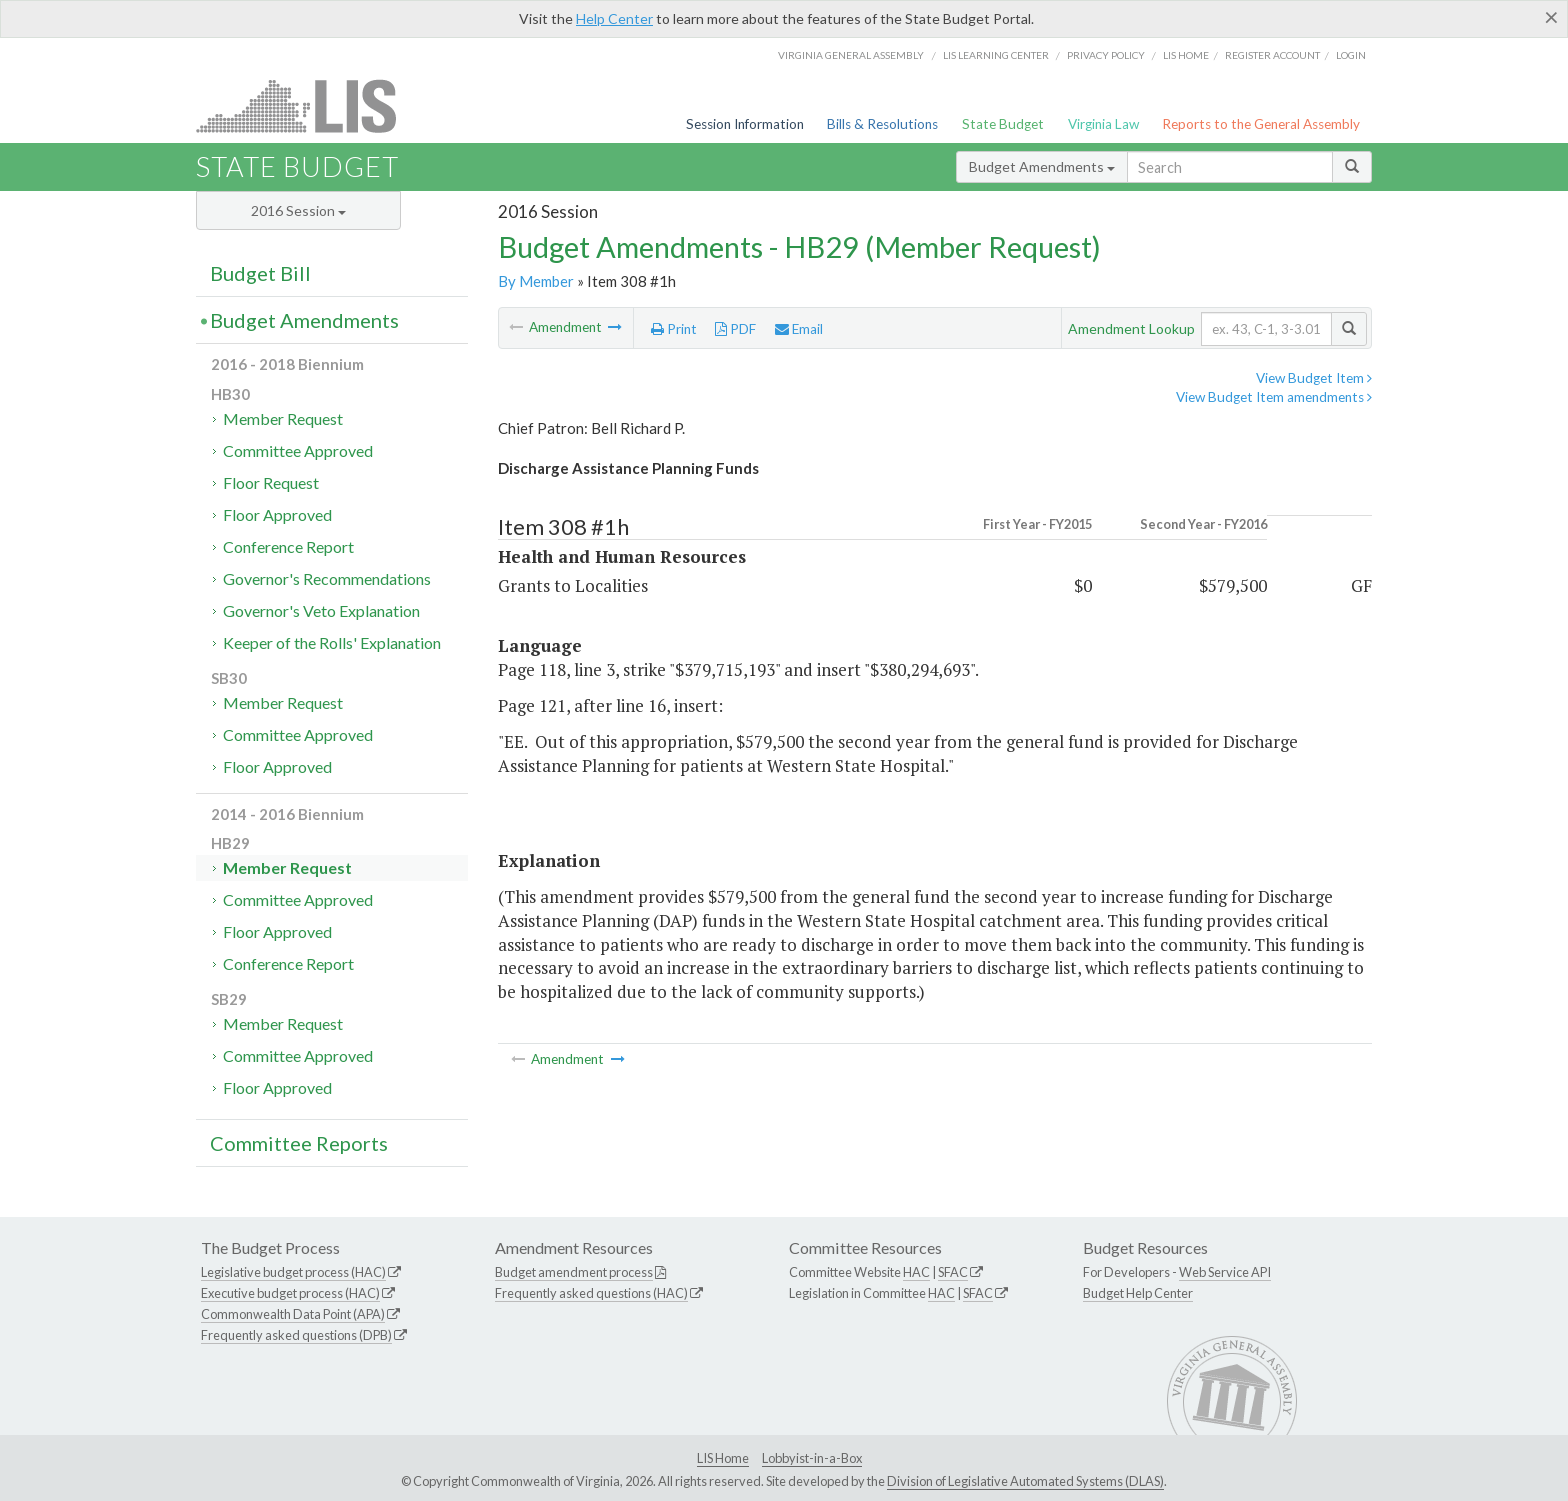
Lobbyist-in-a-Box (812, 1458)
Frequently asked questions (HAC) (591, 1293)
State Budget (1003, 124)
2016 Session (298, 210)
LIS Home (723, 1458)
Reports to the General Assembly (1261, 124)
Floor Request (271, 482)
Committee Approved (298, 450)
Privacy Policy (1106, 55)
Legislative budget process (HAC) (293, 1272)
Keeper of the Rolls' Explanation (332, 642)
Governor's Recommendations (327, 578)
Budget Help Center (1138, 1293)
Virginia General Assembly (851, 55)
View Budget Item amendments (1274, 397)
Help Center (614, 18)
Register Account (1272, 55)
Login (1351, 55)
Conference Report (288, 546)
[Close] (1551, 17)
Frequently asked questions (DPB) (296, 1335)
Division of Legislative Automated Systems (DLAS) (1025, 1481)
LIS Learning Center (996, 55)
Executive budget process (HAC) (290, 1293)
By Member (536, 281)
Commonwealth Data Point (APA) (293, 1314)
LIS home (1186, 55)
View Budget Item (1314, 378)
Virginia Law (1103, 124)
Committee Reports (299, 1143)
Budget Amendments (1042, 166)
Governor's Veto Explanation (321, 610)
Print (674, 329)
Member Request (283, 418)
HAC (916, 1272)
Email (799, 329)
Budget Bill (260, 273)
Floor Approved (277, 514)
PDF (735, 329)
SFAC (953, 1272)
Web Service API (1225, 1272)
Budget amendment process (574, 1272)
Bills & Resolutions (882, 124)
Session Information (745, 124)
